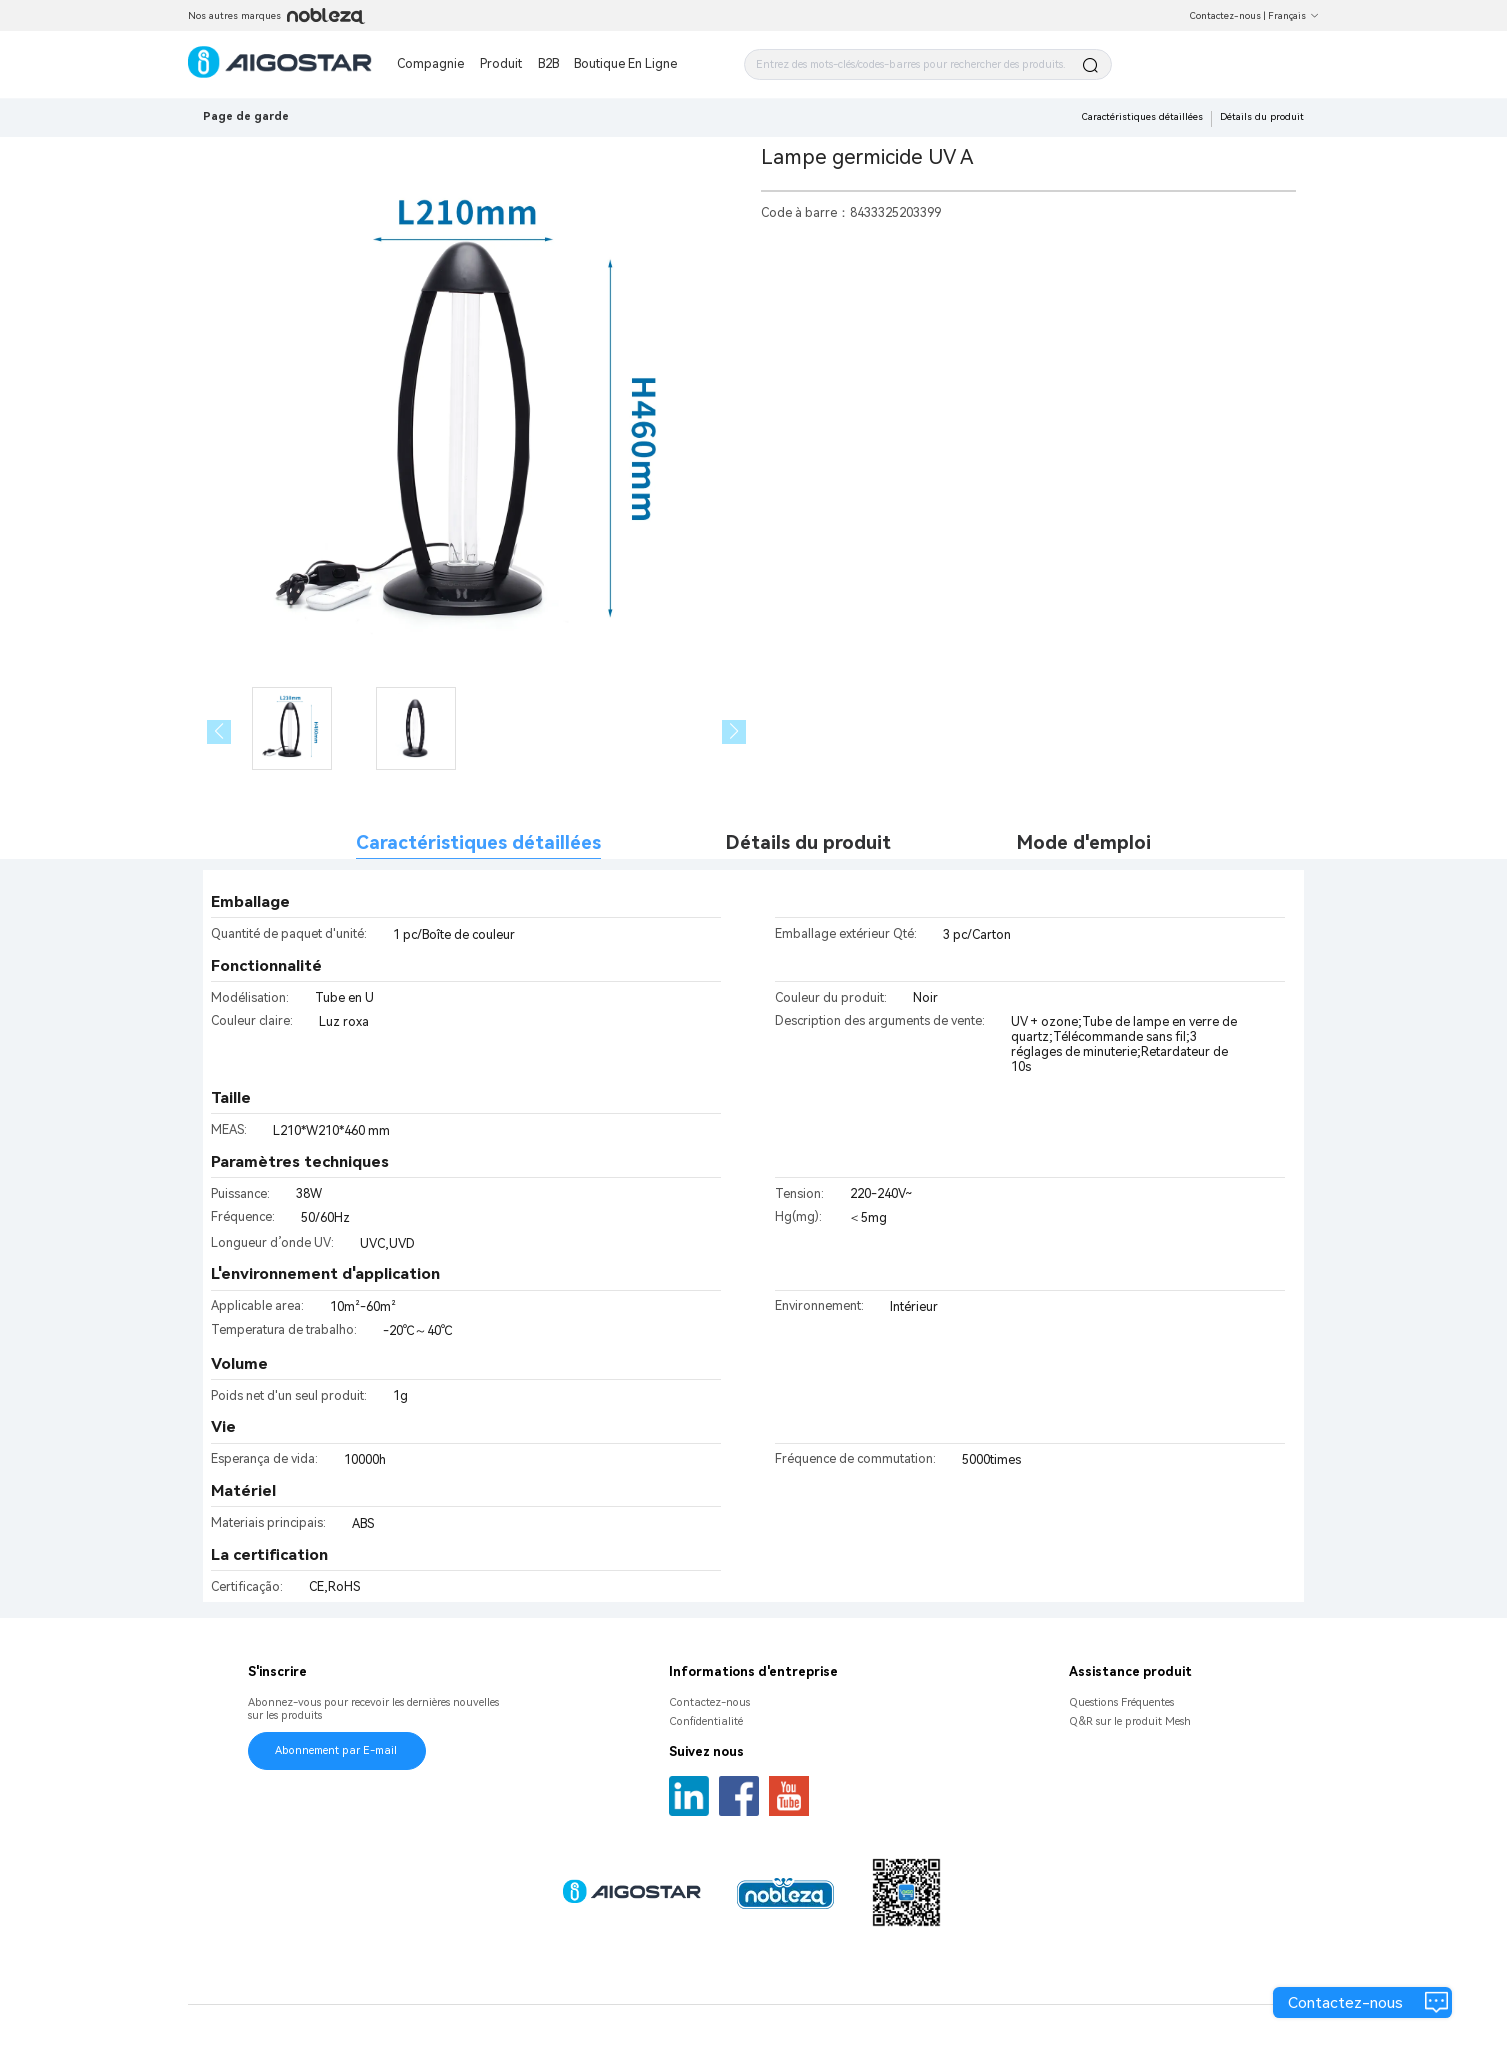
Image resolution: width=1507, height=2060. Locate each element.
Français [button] (1293, 15)
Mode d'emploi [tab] (1084, 843)
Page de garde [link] (246, 116)
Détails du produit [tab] (808, 843)
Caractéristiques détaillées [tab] (478, 843)
